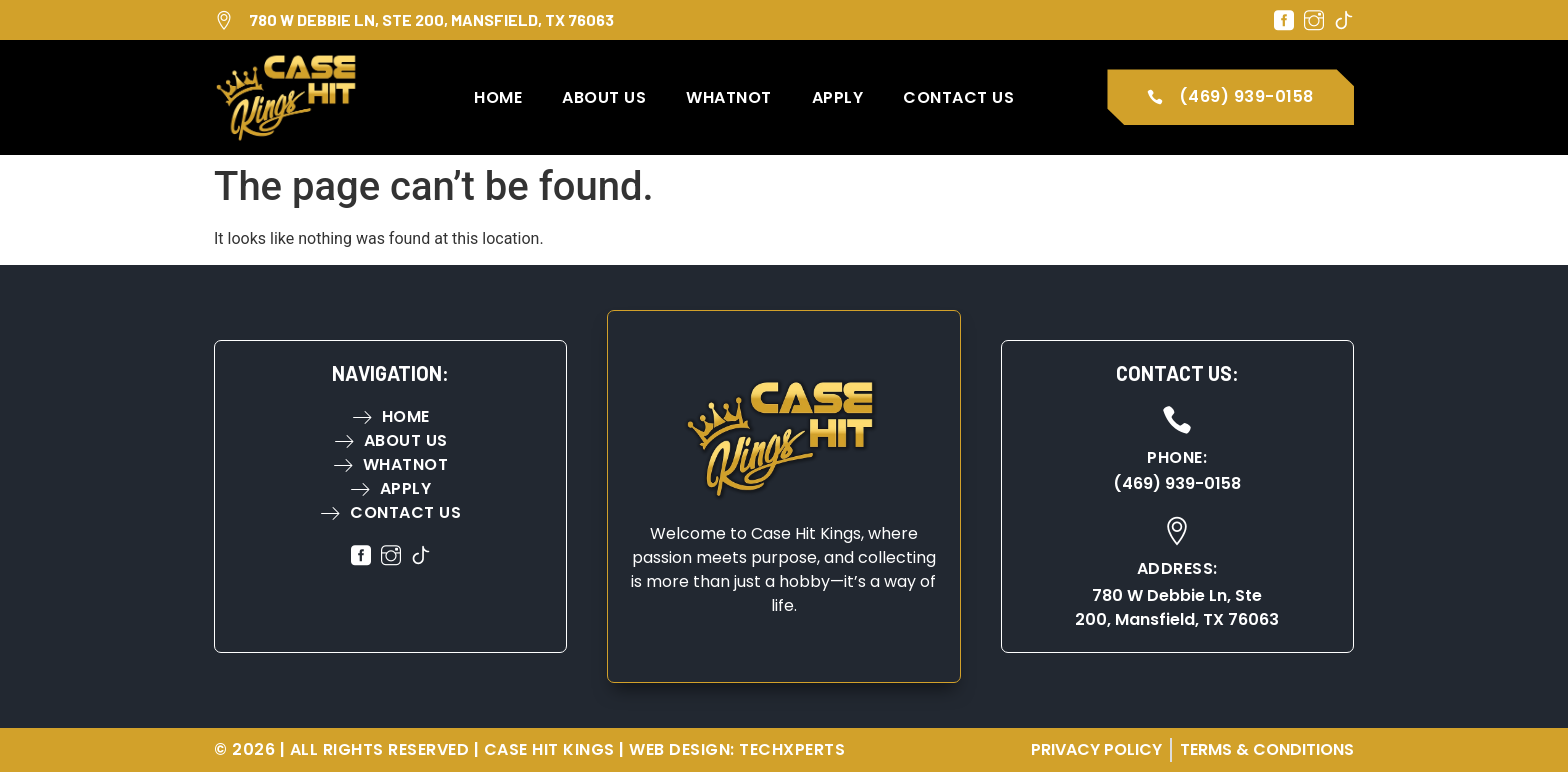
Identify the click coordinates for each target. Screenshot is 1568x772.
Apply (838, 97)
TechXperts (792, 749)
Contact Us (958, 97)
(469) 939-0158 (1177, 483)
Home (498, 97)
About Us (604, 97)
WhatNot (729, 97)
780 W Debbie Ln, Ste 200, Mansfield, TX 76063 (431, 19)
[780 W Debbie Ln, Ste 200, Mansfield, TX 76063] (224, 20)
